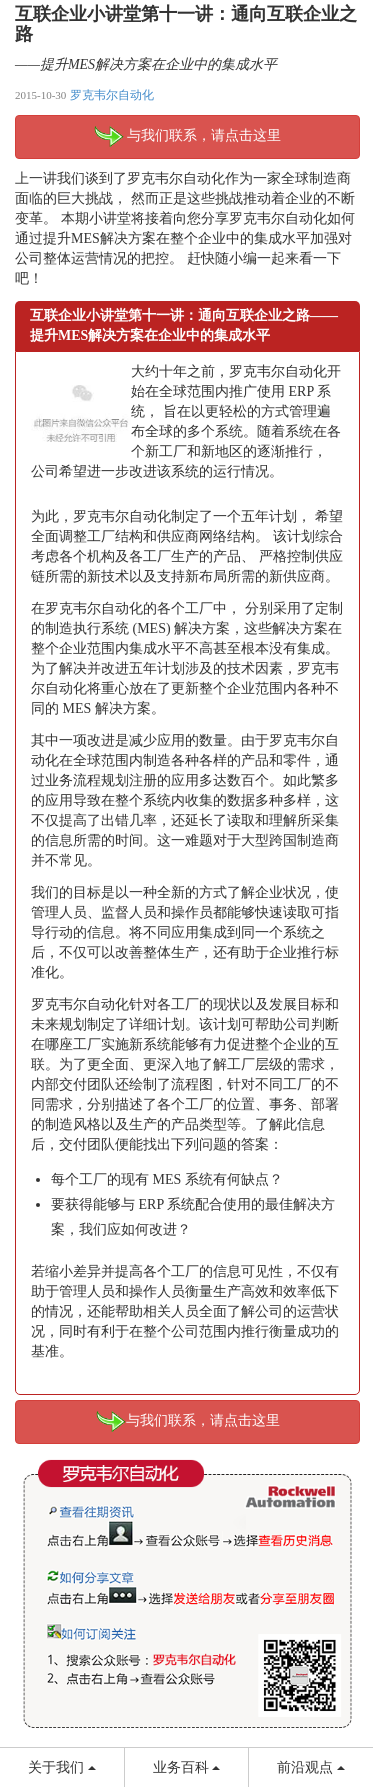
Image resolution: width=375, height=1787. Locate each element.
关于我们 (62, 1767)
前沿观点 (311, 1767)
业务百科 (187, 1767)
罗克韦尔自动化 (112, 95)
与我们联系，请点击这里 (188, 137)
